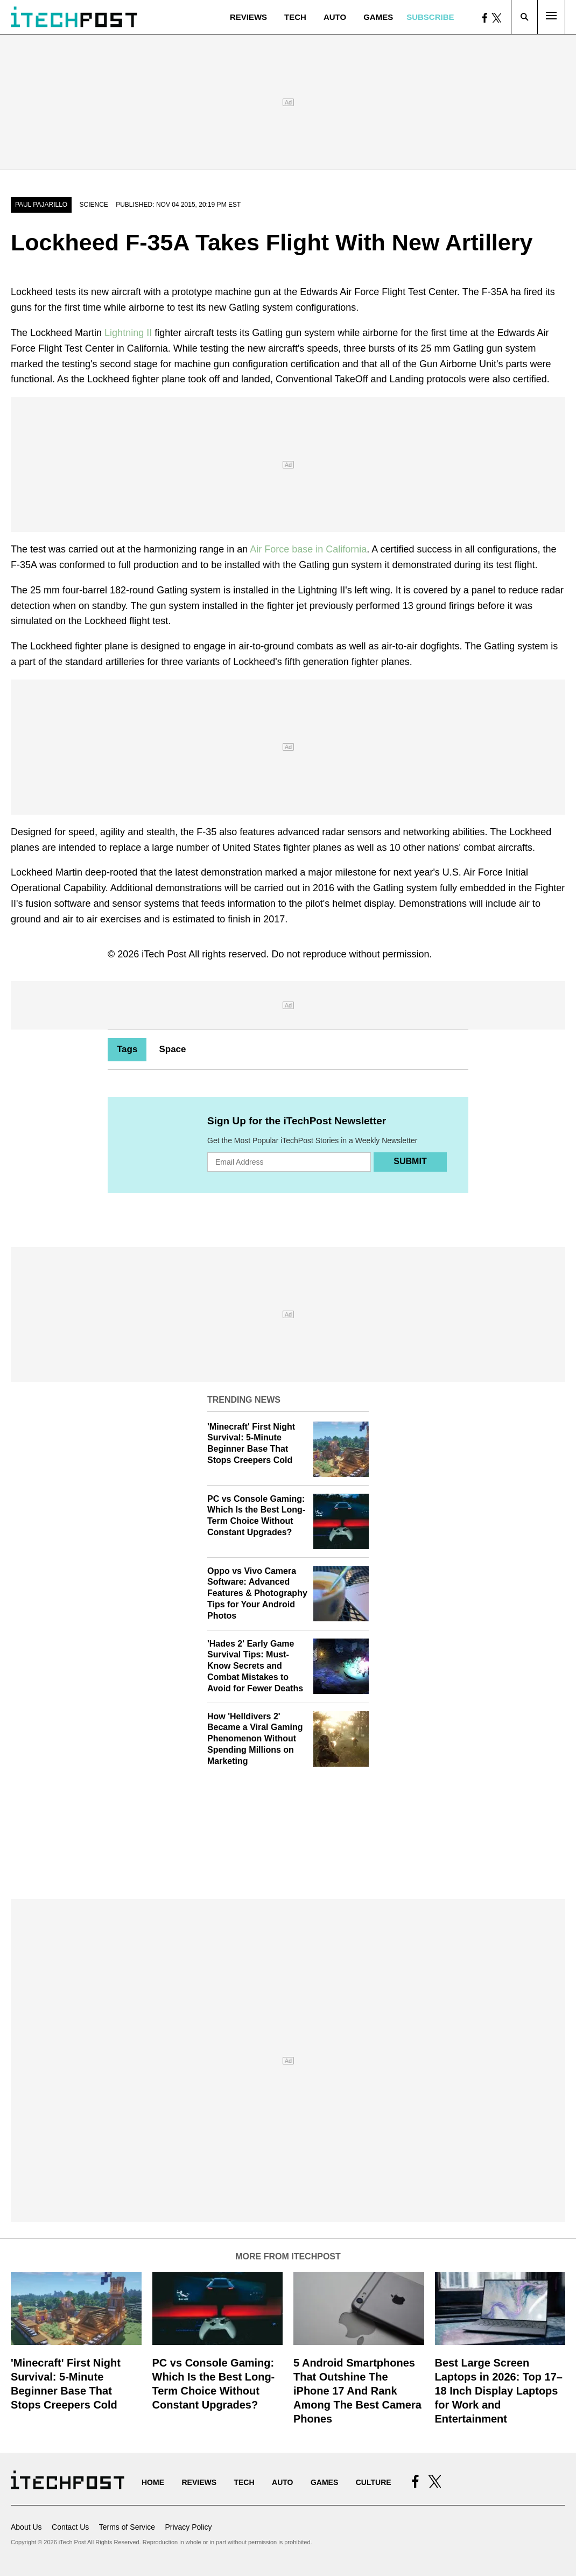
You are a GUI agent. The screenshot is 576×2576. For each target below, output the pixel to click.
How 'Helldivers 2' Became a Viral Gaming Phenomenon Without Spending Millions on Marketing (255, 1739)
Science (94, 204)
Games (378, 17)
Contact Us (70, 2527)
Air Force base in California (308, 549)
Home (153, 2482)
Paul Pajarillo (41, 204)
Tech (295, 17)
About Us (26, 2527)
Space (172, 1049)
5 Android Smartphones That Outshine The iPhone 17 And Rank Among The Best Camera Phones (357, 2391)
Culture (373, 2482)
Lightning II (128, 332)
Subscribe (430, 17)
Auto (335, 17)
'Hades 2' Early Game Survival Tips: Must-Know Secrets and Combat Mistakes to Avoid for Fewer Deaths (255, 1666)
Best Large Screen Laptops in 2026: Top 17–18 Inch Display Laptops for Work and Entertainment (499, 2391)
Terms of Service (127, 2527)
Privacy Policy (188, 2527)
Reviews (248, 17)
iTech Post (164, 954)
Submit (410, 1161)
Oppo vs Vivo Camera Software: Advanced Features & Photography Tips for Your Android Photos (257, 1593)
